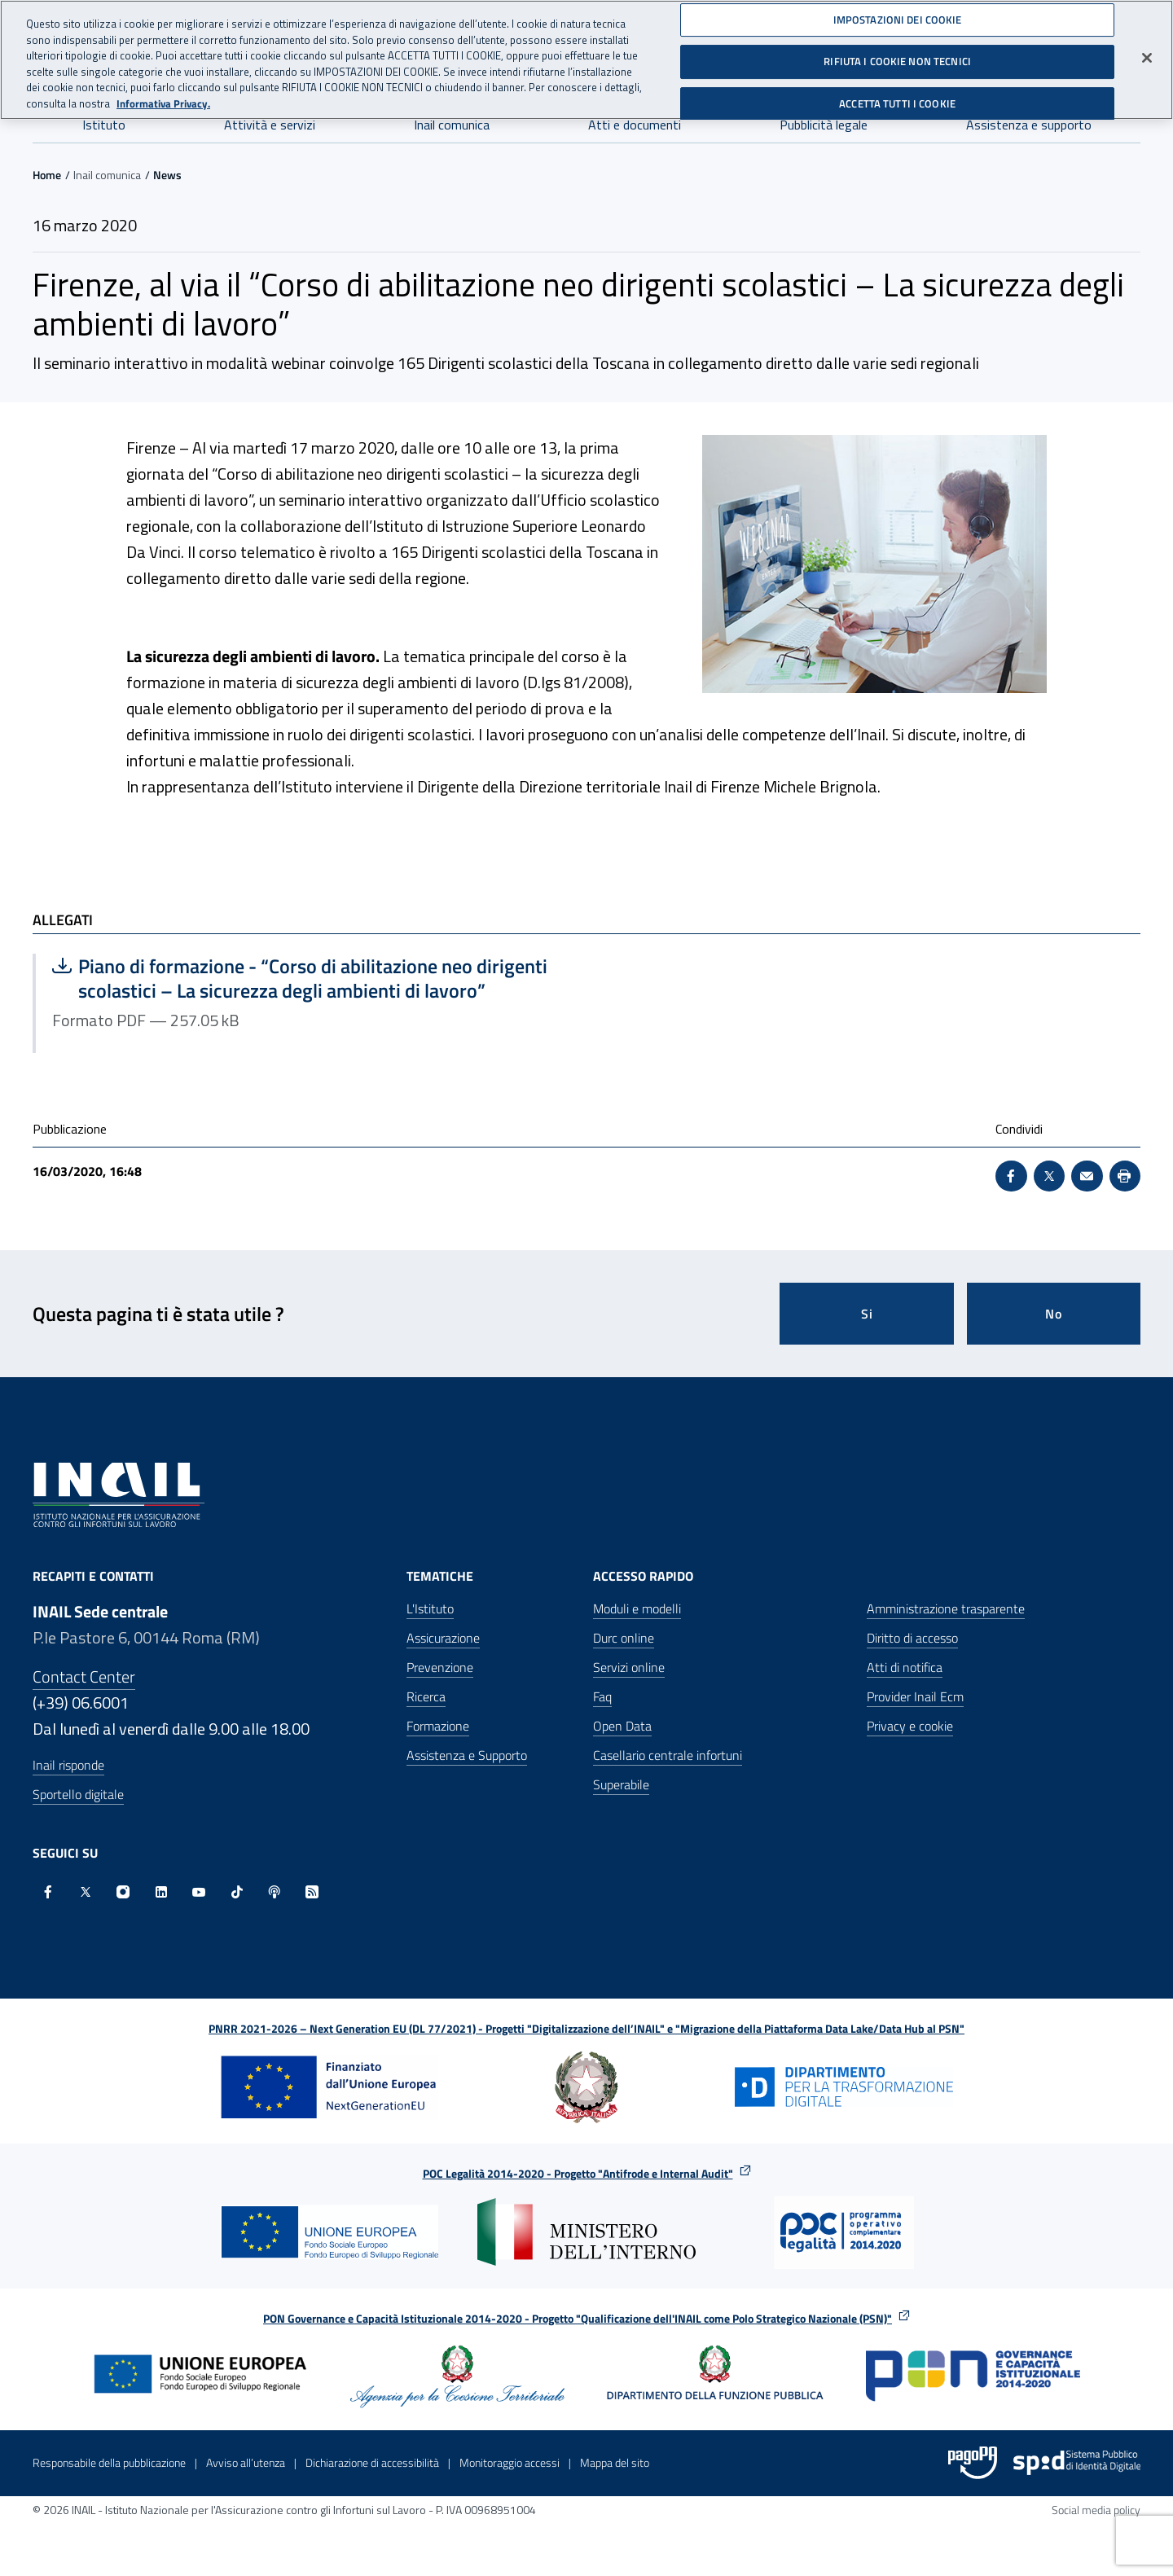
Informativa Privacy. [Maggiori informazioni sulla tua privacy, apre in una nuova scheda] (163, 95)
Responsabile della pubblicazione (109, 2462)
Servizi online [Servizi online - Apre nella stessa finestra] (629, 1667)
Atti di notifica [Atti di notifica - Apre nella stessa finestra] (904, 1667)
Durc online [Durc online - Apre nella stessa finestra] (623, 1638)
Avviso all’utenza (245, 2462)
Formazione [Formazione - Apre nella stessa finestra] (437, 1726)
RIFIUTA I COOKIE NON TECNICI (897, 54)
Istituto (103, 124)
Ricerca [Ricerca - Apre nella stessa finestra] (426, 1696)
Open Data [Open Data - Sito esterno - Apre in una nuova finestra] (622, 1726)
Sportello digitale (78, 1794)
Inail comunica (452, 124)
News (167, 174)
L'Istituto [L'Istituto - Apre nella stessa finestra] (430, 1608)
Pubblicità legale (824, 124)
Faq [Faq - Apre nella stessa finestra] (602, 1696)
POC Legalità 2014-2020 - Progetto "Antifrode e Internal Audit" (578, 2173)
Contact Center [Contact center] (84, 1676)
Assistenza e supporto (1029, 124)
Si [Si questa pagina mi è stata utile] (867, 1313)
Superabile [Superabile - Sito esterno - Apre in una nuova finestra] (621, 1784)
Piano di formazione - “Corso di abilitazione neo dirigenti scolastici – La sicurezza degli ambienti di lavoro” (299, 978)
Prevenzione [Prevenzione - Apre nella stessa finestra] (439, 1667)
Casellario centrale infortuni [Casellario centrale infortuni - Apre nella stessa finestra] (667, 1755)
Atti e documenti (634, 124)
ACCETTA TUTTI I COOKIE (897, 96)
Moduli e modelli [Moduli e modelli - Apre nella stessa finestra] (637, 1608)
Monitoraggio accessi (509, 2462)
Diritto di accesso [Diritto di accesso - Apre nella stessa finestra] (912, 1638)
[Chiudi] (1147, 50)
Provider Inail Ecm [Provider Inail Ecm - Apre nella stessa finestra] (915, 1696)
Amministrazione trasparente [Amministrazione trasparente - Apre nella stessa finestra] (946, 1608)
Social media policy (1096, 2509)
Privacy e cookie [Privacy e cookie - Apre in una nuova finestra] (910, 1726)
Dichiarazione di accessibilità (372, 2462)
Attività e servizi (269, 124)
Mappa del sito (614, 2462)
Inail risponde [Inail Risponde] (68, 1765)
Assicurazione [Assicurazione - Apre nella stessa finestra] (443, 1638)
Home (47, 174)
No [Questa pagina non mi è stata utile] (1053, 1313)
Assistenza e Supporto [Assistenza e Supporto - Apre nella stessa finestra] (466, 1755)
